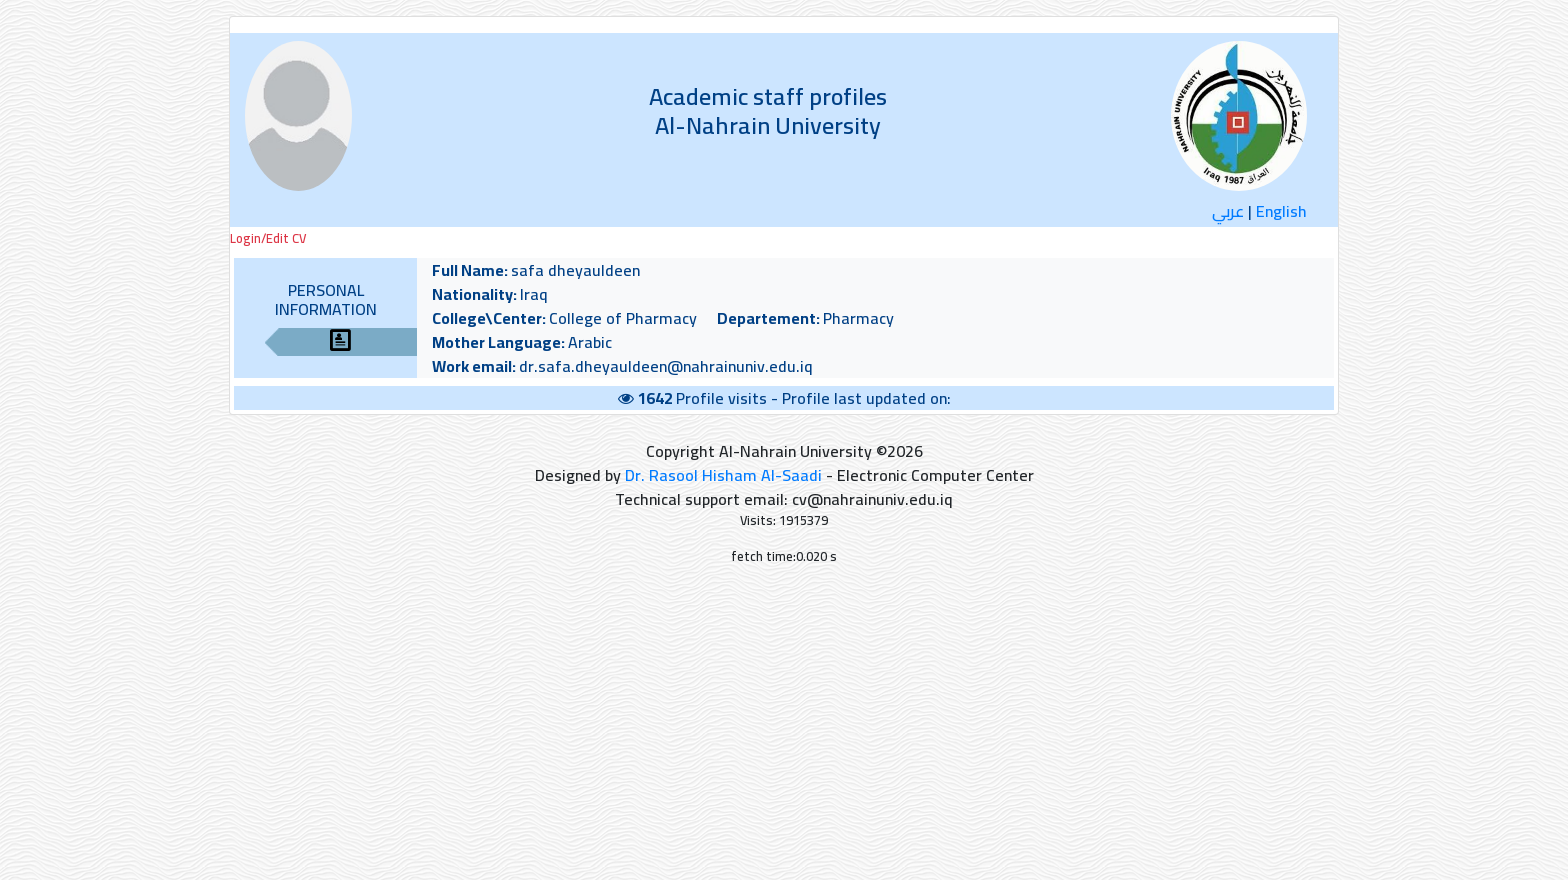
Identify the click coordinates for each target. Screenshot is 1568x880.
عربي (1228, 211)
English (1281, 211)
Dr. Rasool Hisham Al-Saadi (723, 475)
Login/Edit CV (268, 238)
